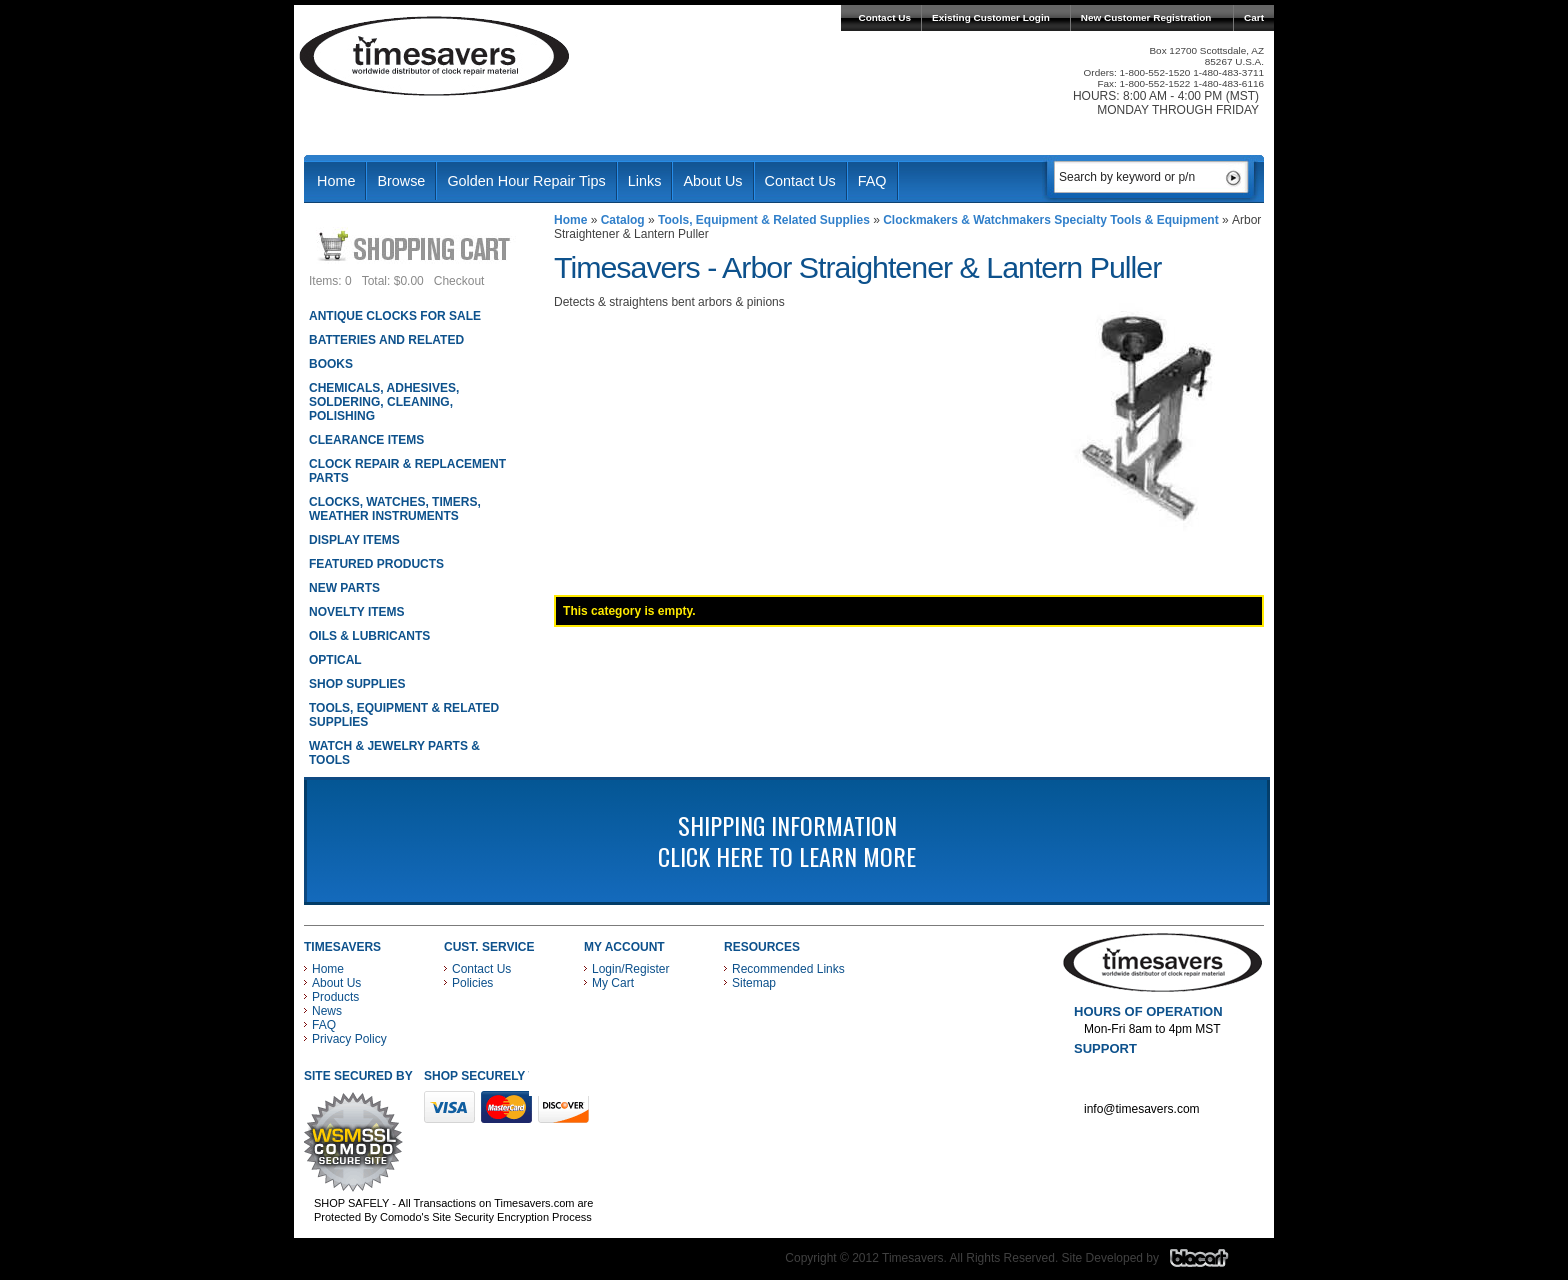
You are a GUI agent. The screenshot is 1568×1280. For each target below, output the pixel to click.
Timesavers (435, 56)
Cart (1254, 17)
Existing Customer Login (991, 17)
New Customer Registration (1146, 17)
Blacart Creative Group (1211, 1263)
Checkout (459, 281)
